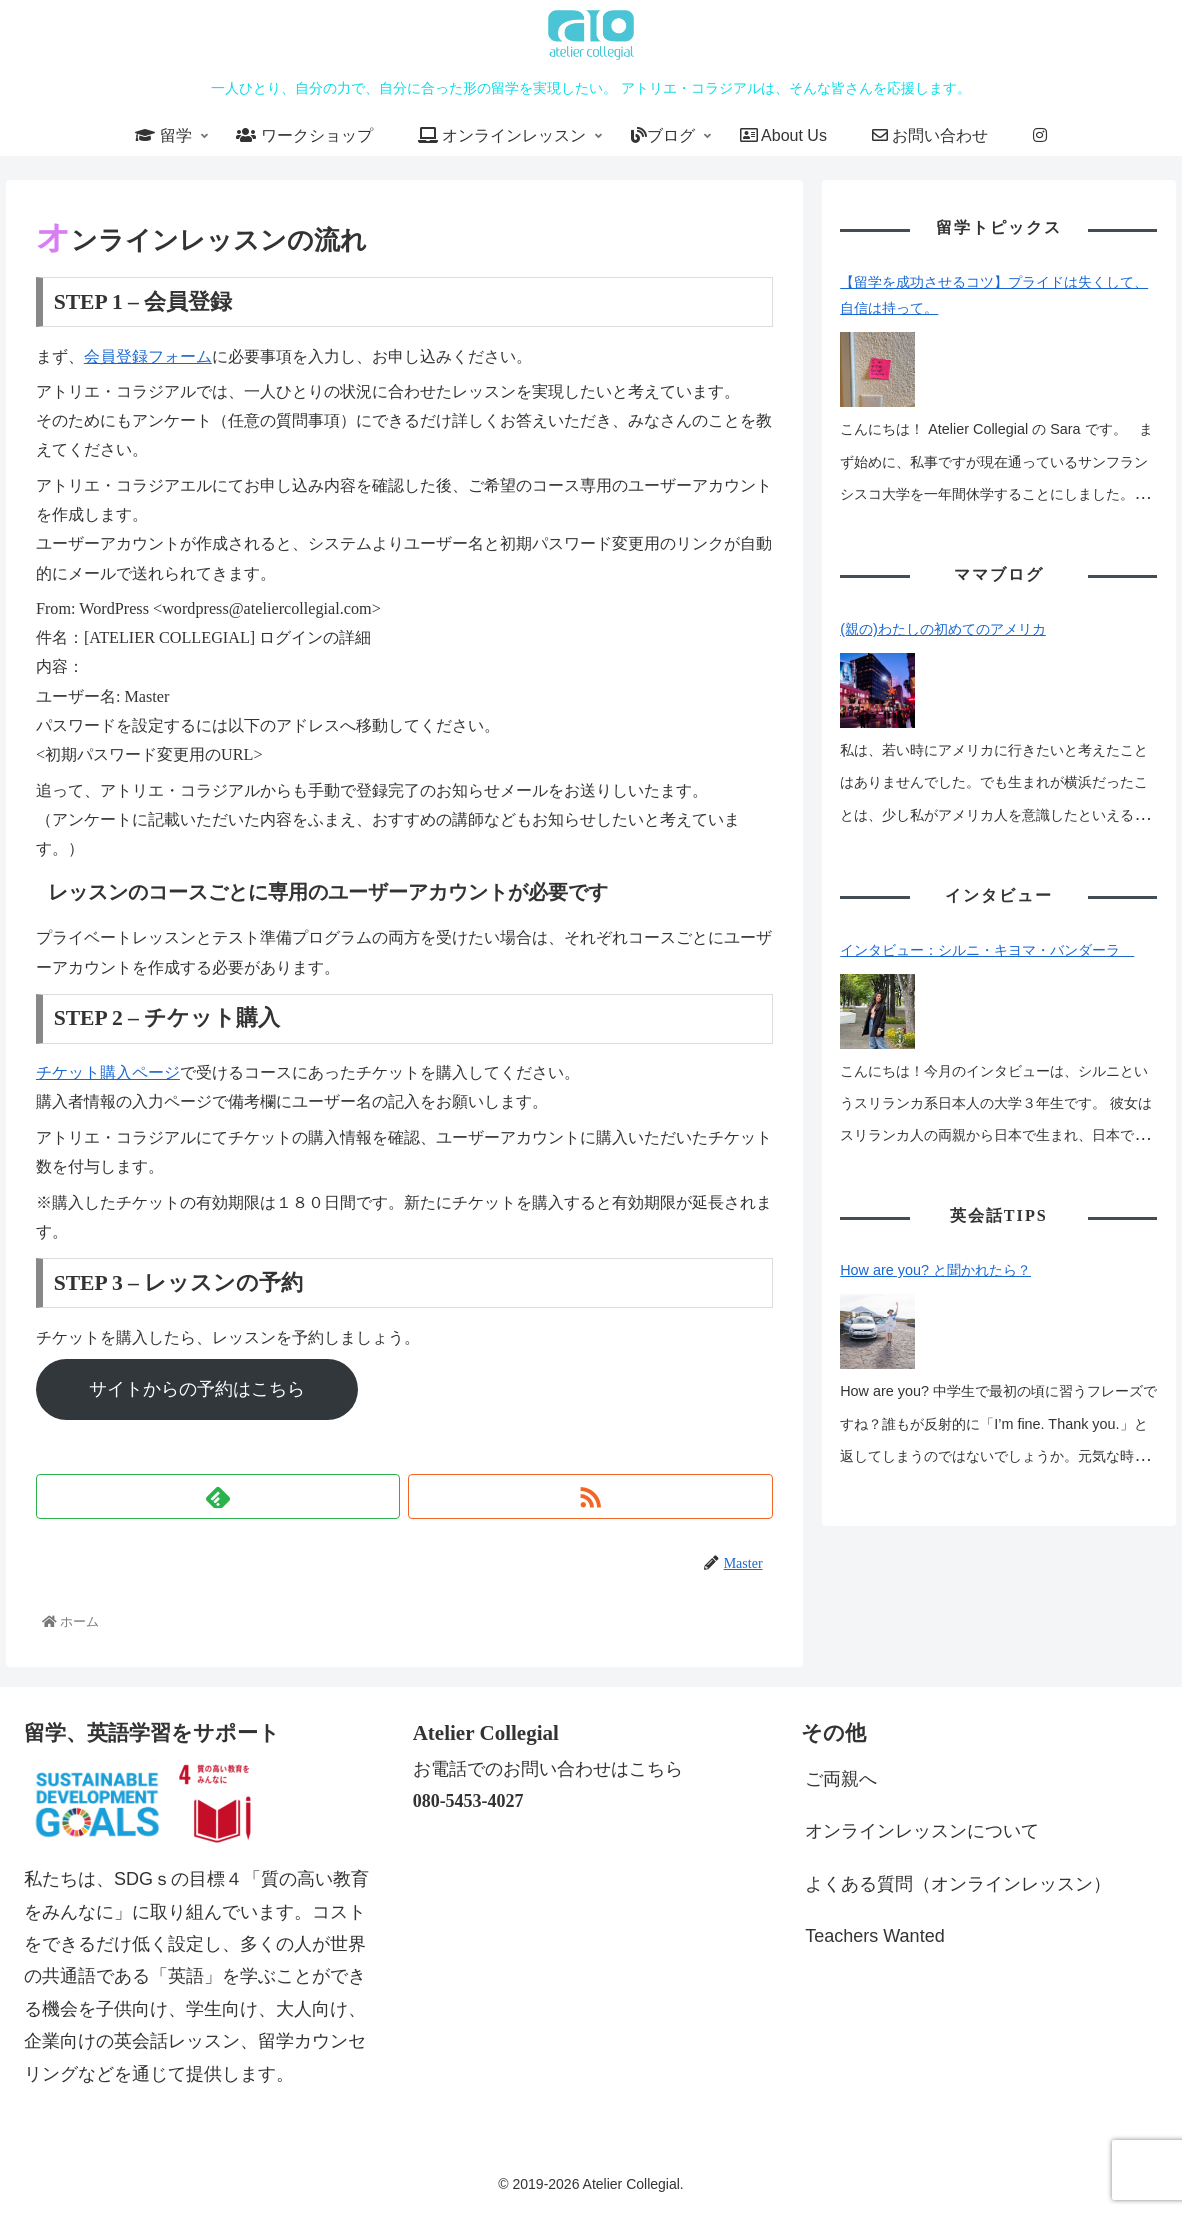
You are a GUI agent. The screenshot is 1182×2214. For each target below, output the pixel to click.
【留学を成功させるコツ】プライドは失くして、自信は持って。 (994, 295)
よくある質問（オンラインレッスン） (958, 1884)
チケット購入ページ (108, 1073)
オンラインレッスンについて (922, 1831)
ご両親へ (841, 1779)
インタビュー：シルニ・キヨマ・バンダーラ (987, 876)
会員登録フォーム (148, 357)
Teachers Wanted (874, 1936)
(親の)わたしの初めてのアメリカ (943, 592)
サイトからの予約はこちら (223, 1389)
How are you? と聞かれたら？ (935, 1160)
